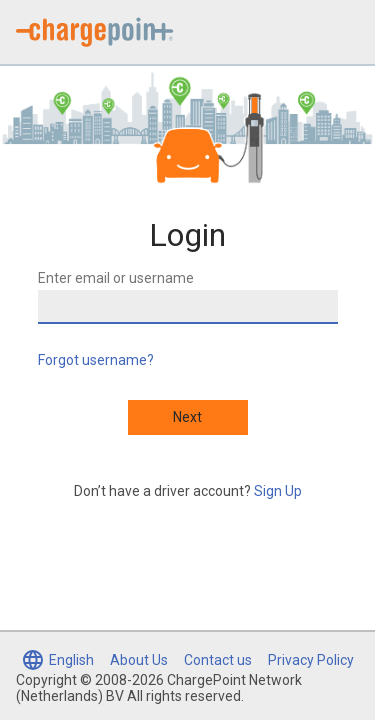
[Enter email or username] (188, 307)
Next (187, 417)
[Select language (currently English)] (57, 660)
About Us (139, 660)
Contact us (218, 660)
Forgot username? (96, 360)
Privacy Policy (311, 660)
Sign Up (278, 491)
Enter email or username (116, 278)
